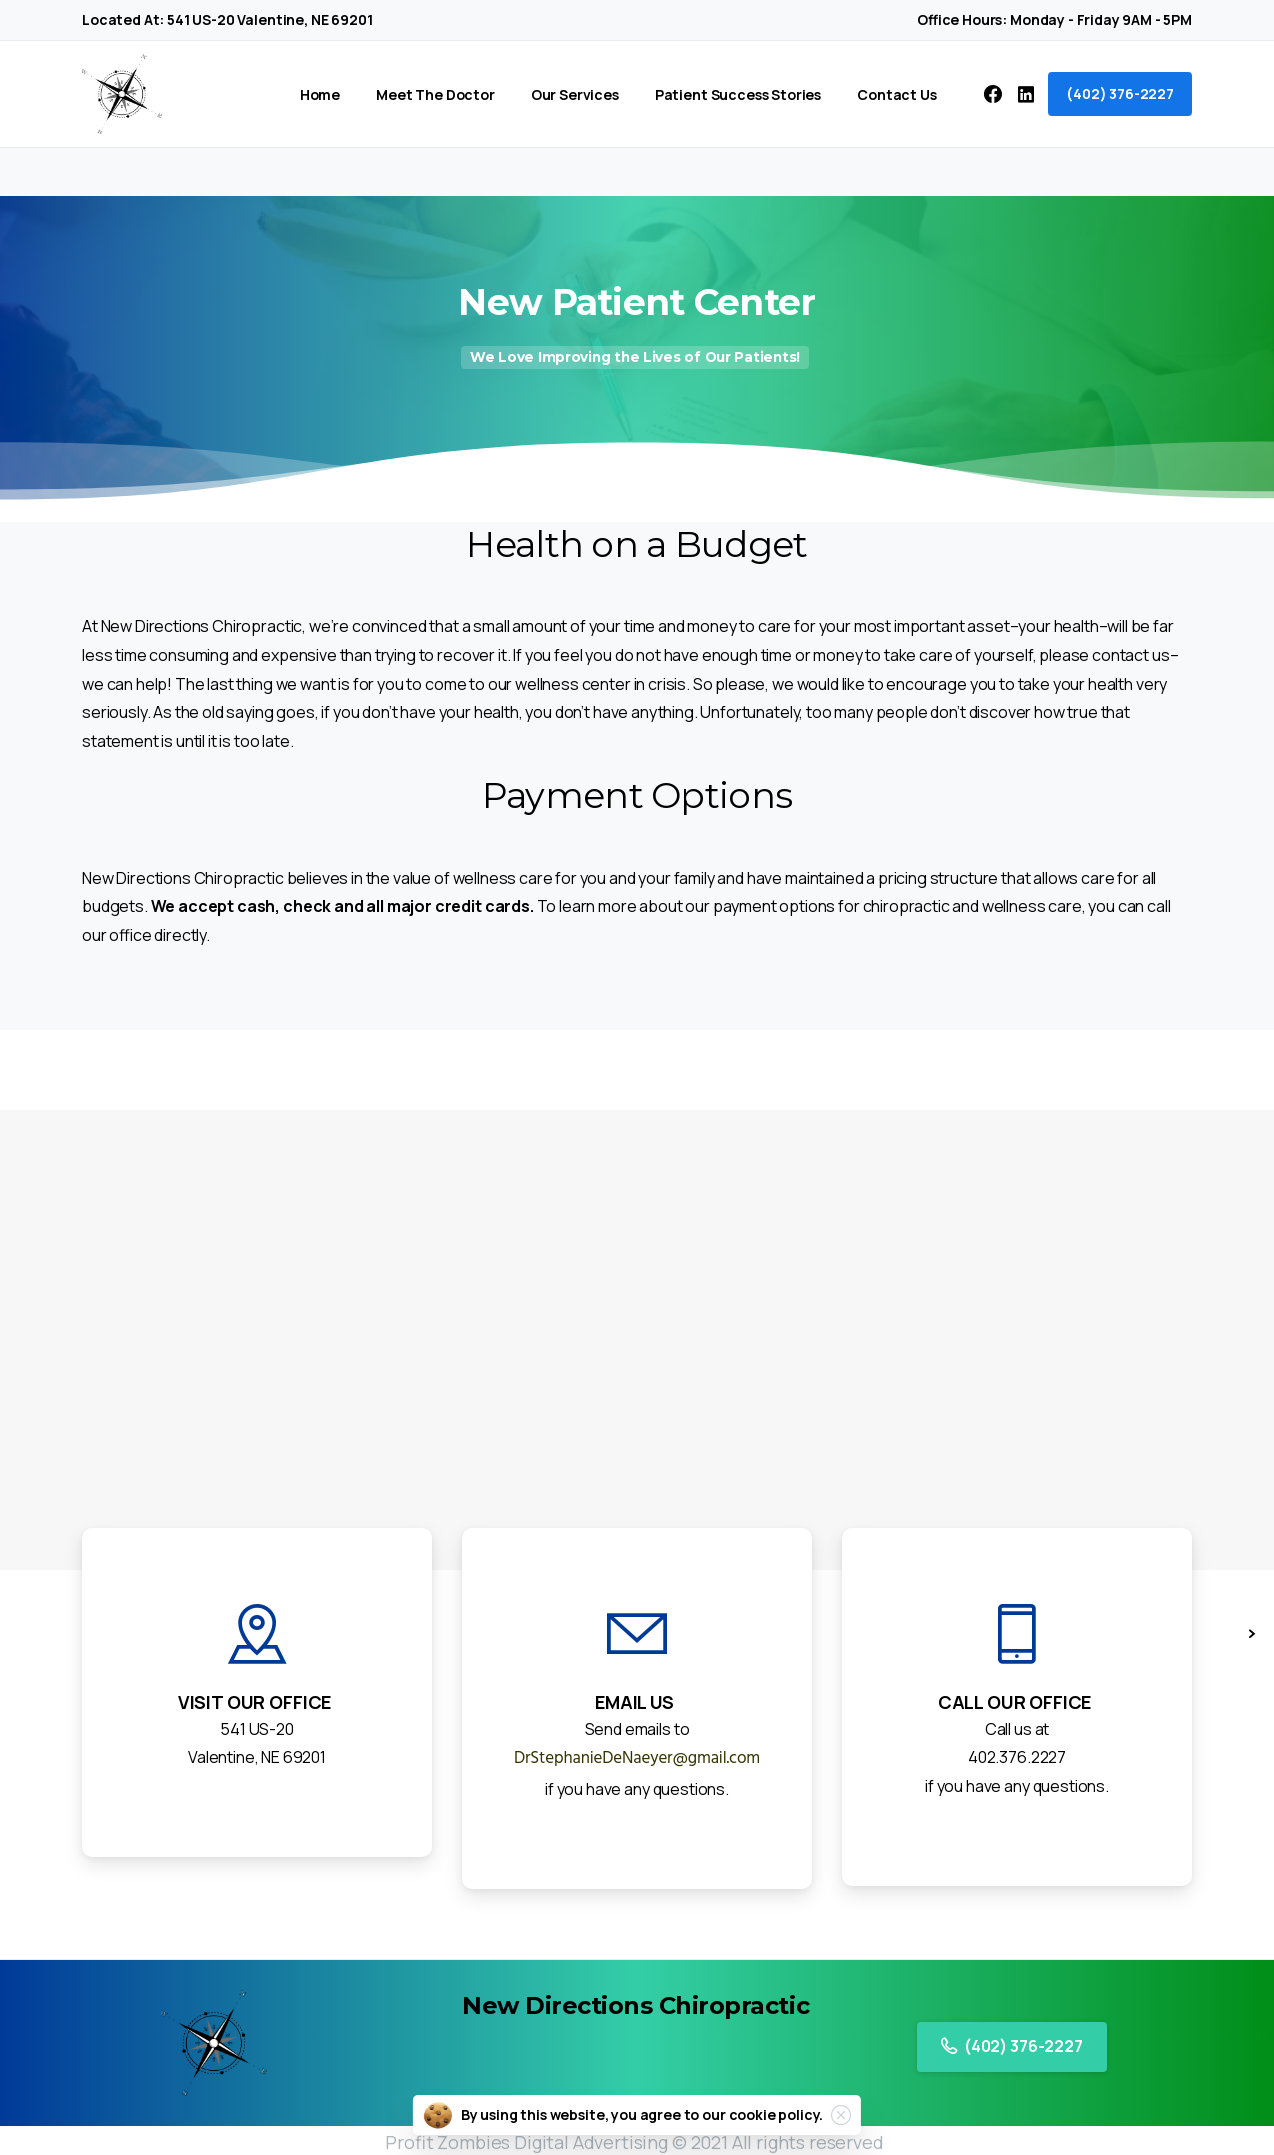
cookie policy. (776, 2114)
